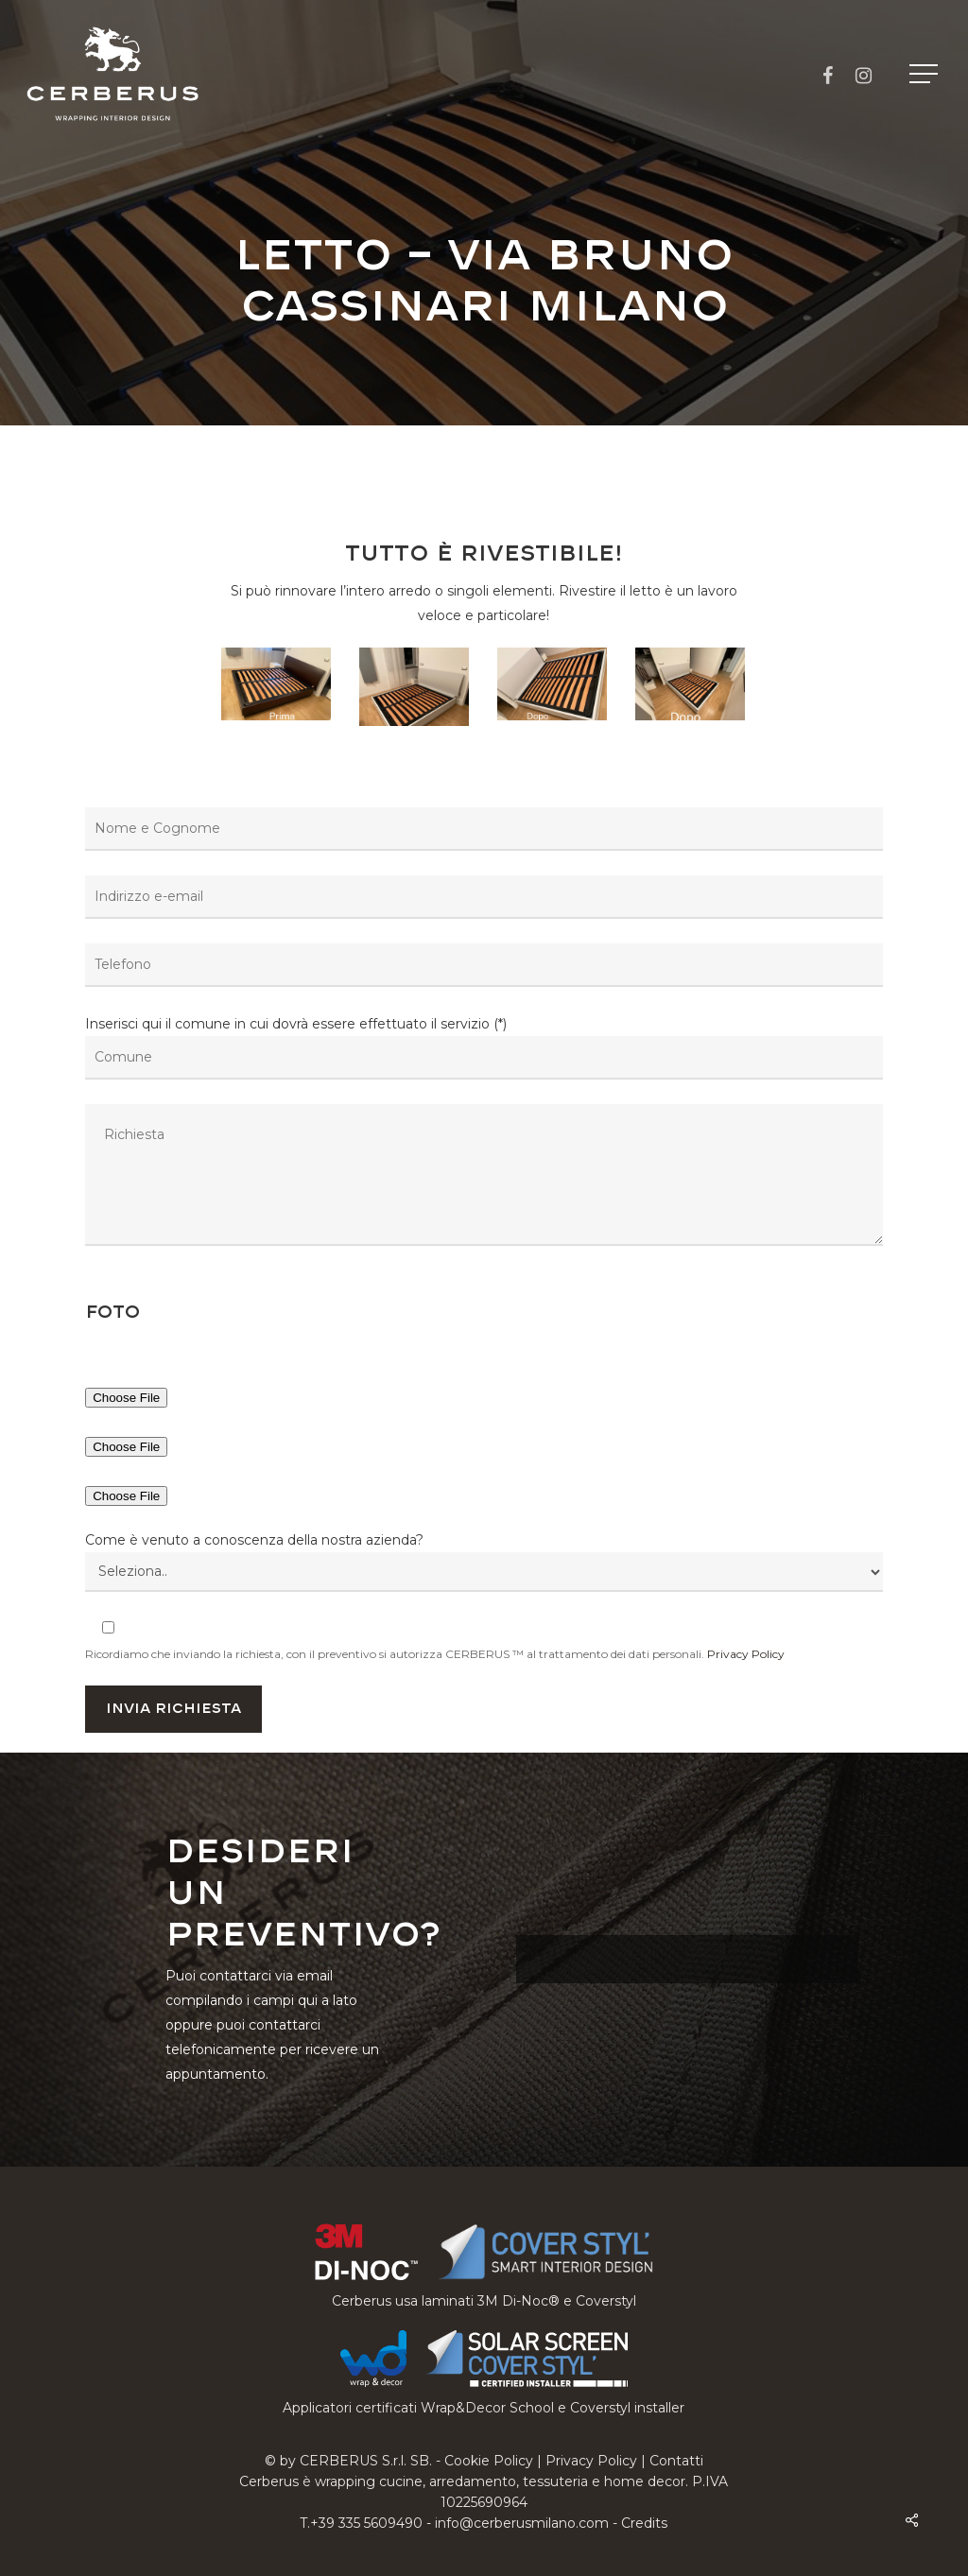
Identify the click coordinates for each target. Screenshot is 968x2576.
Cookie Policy (488, 2460)
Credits (644, 2523)
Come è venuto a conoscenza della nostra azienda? (254, 1539)
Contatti (676, 2460)
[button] (925, 74)
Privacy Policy (746, 1654)
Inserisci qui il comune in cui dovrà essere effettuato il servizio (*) (484, 1134)
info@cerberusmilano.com (522, 2523)
